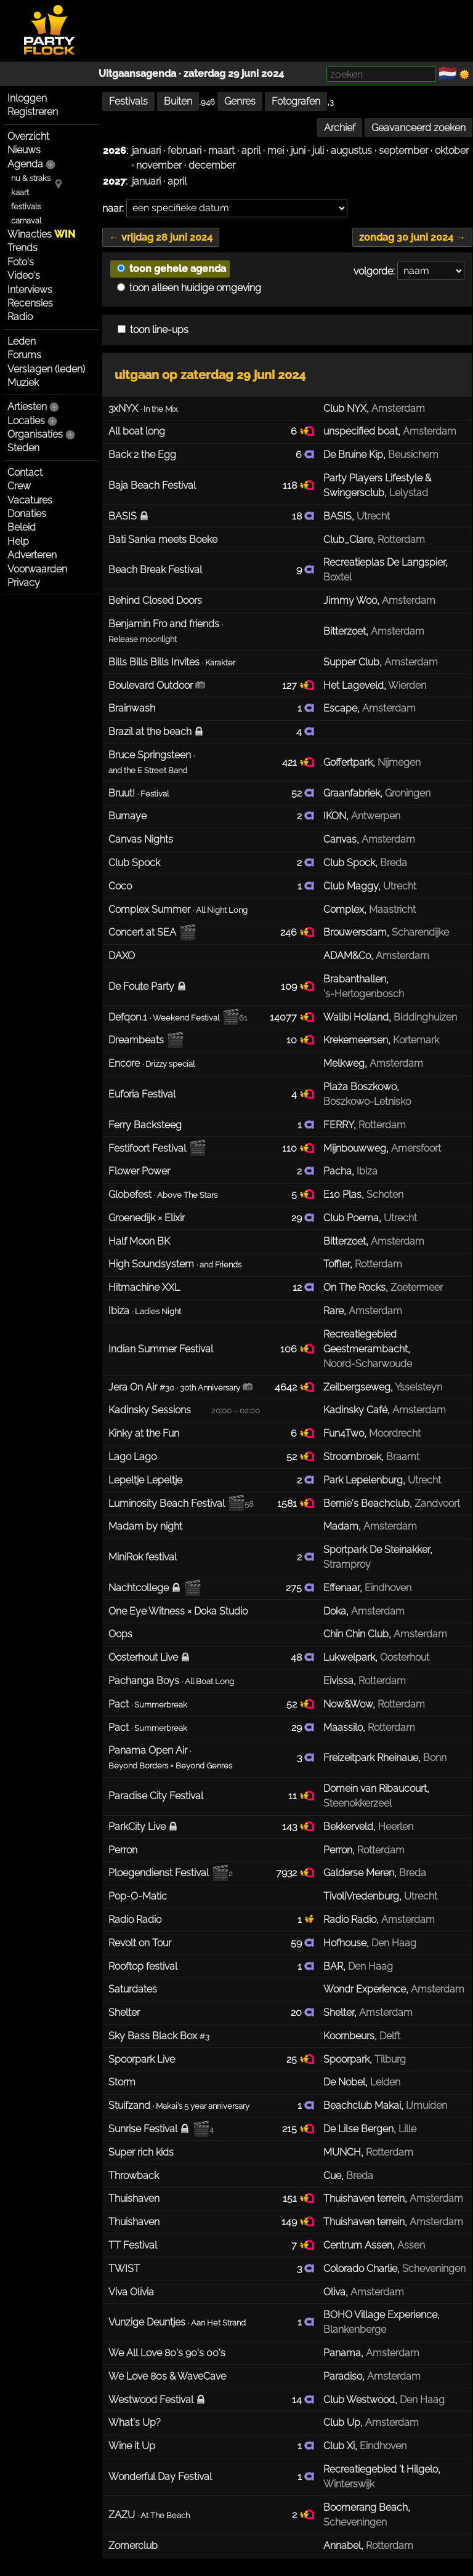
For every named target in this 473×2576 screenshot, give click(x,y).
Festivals (128, 101)
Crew (19, 486)
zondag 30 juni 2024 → (412, 237)
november (159, 165)
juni (298, 150)
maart (221, 150)
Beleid (21, 527)
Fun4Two (343, 1433)
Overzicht (28, 136)
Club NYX (344, 408)
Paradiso (342, 2376)
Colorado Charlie (360, 2268)
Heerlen (395, 1826)
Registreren (32, 112)
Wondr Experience (364, 1989)
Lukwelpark (349, 1657)
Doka (334, 1611)
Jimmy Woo (350, 600)
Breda (393, 863)
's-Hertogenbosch (363, 994)
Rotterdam (401, 539)
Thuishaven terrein (364, 2198)
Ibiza (367, 1171)
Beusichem (413, 454)
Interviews (29, 289)
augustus (351, 150)
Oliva (334, 2292)
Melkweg (344, 1063)
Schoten (384, 1194)
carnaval (26, 220)
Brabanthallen (354, 979)
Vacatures (29, 500)
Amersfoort (416, 1148)
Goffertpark (348, 762)
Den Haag (393, 1943)
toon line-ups (153, 329)
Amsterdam (398, 408)
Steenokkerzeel (357, 1803)
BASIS (337, 516)
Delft (389, 2036)
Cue (332, 2175)
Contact (24, 472)
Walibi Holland (356, 1017)
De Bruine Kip (353, 454)
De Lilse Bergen (358, 2129)
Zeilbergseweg (356, 1387)
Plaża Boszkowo (360, 1087)
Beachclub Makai (362, 2105)
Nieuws (24, 150)
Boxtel (337, 577)
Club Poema (351, 1218)
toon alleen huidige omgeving (189, 288)
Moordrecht (395, 1433)
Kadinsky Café (355, 1410)
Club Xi (339, 2446)
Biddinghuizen (425, 1017)
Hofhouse (344, 1943)
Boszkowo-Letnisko (367, 1101)
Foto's (20, 262)
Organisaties (35, 434)
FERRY (338, 1125)
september (403, 150)
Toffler (336, 1264)
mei (275, 150)
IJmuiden (426, 2105)
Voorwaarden (37, 569)
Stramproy (347, 1564)
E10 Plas (342, 1194)
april (251, 150)
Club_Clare (348, 539)
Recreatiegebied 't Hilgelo (380, 2469)
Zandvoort (437, 1503)
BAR (333, 1966)
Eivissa (338, 1681)
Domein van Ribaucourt (375, 1788)
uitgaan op (210, 374)
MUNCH (342, 2152)
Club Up (341, 2422)
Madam (340, 1526)
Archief (339, 128)
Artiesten (27, 406)
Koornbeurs (348, 2036)
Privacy (23, 582)
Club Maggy (350, 886)
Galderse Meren (358, 1873)
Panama (342, 2353)
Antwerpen (375, 816)
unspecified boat (360, 431)
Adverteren (32, 555)
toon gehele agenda (171, 269)
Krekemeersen (355, 1040)
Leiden (385, 2082)
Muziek (23, 382)
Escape (340, 708)
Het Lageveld (353, 685)
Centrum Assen (357, 2245)
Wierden (407, 685)
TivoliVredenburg (361, 1896)
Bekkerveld (348, 1826)
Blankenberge (354, 2329)
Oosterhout (404, 1657)
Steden (23, 448)
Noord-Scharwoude (367, 1364)
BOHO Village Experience (380, 2315)
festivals (26, 206)
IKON (334, 816)
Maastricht (392, 909)
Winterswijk (348, 2484)
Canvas (340, 839)
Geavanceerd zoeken (418, 128)
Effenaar (341, 1588)
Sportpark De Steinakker (376, 1549)
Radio (20, 317)
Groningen (408, 793)
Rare (333, 1311)
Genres (240, 101)
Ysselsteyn (418, 1387)
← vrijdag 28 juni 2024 (160, 237)
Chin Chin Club (356, 1634)
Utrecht (373, 516)
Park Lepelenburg (363, 1480)
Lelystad (408, 493)
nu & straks (31, 178)
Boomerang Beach (365, 2507)
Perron (337, 1850)
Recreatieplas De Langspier (384, 562)
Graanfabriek (351, 793)
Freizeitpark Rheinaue (370, 1757)
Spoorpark (346, 2059)
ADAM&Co (347, 955)
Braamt (402, 1457)
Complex (343, 909)
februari (184, 150)
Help (18, 541)
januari (146, 150)
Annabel (342, 2545)
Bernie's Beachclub (366, 1503)
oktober (452, 150)
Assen (411, 2245)
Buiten (178, 101)
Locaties (26, 421)
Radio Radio (349, 1919)
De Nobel (344, 2082)
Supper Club (351, 662)
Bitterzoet (344, 631)
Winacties (41, 234)
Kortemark (416, 1040)
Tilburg (390, 2059)
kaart (20, 192)
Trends (22, 248)
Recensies (30, 303)
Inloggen (27, 98)
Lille (407, 2129)
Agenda (25, 164)
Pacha (337, 1171)
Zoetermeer (416, 1287)
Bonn (435, 1757)
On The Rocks (354, 1287)
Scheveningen (434, 2268)
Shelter (338, 2012)
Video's (23, 275)
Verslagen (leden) (46, 369)
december (211, 165)
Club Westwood (359, 2399)
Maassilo (343, 1727)
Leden (21, 341)
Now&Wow (348, 1704)
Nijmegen (399, 762)
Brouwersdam (355, 932)
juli (318, 150)
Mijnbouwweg (354, 1148)
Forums (24, 355)
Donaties (26, 514)
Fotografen (296, 101)
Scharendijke (420, 932)
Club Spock (349, 863)
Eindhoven (388, 1588)
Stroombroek (352, 1457)
